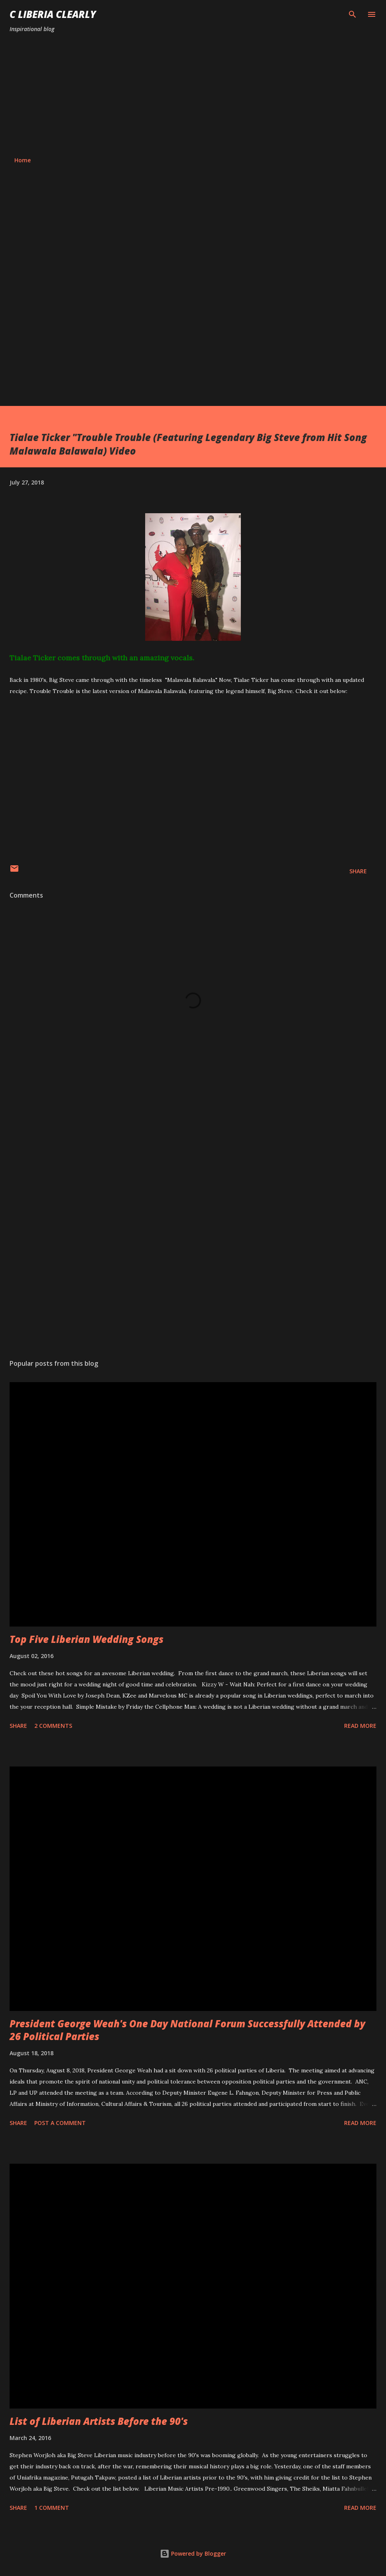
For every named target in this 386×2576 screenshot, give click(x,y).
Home (22, 160)
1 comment (51, 2507)
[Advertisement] (193, 95)
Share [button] (358, 871)
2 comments (53, 1725)
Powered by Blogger (193, 2553)
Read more (360, 1725)
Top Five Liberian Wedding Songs (86, 1639)
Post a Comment (60, 2123)
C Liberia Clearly (53, 14)
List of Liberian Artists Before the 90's (99, 2421)
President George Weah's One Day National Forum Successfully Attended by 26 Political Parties (187, 2030)
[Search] (352, 14)
